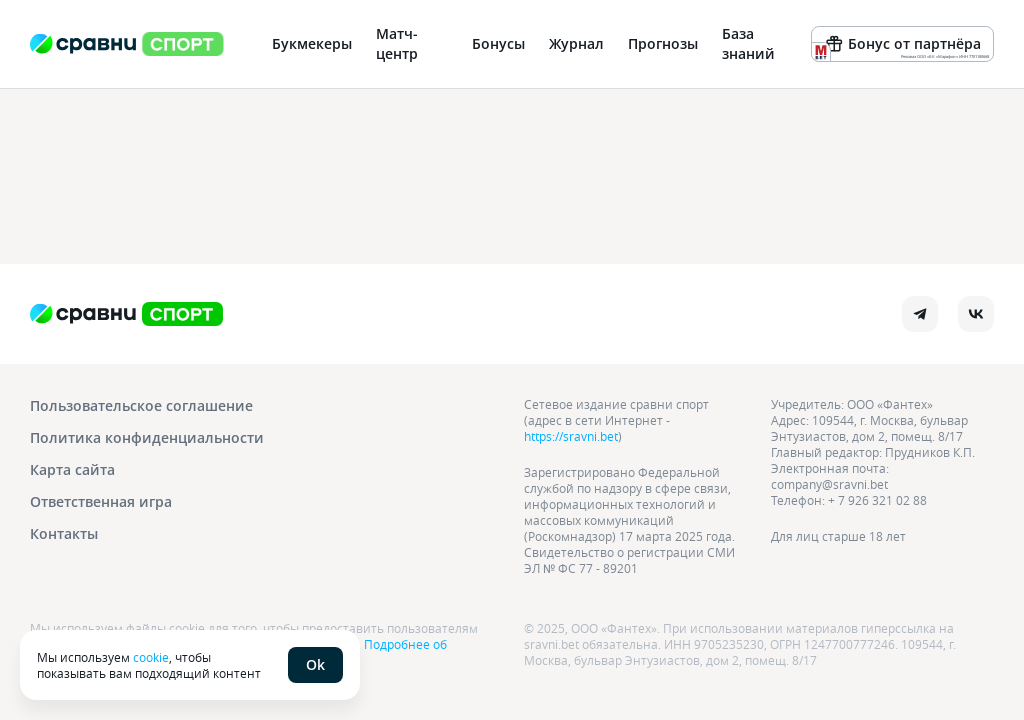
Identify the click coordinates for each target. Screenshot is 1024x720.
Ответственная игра (101, 501)
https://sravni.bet (571, 436)
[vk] (976, 314)
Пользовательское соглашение (141, 405)
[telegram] (920, 314)
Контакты (64, 533)
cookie (151, 657)
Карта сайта (72, 469)
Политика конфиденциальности (147, 437)
